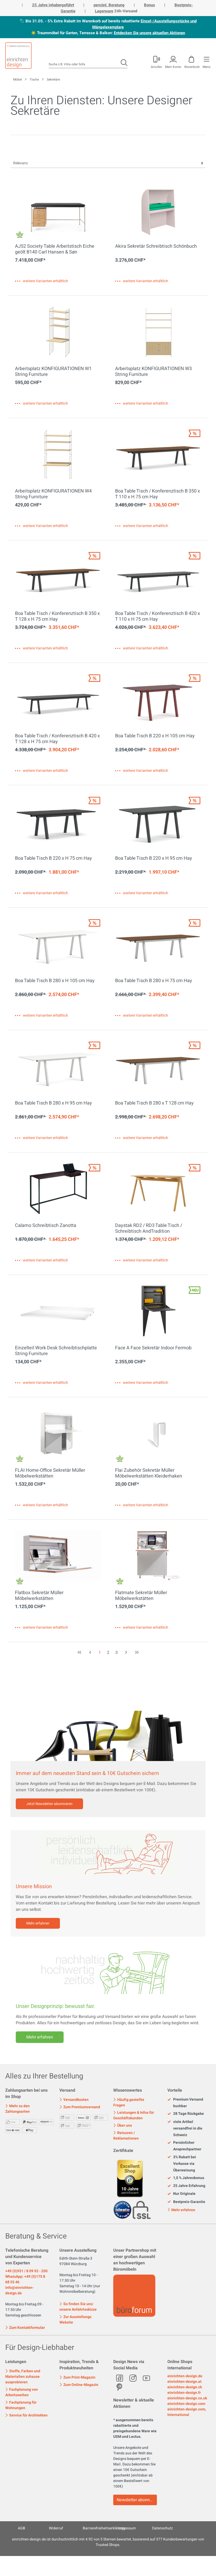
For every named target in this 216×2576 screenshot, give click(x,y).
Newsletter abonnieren (137, 2500)
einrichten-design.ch (184, 2387)
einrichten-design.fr (184, 2392)
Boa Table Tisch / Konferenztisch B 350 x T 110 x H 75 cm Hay (157, 494)
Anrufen (156, 66)
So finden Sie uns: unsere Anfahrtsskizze (78, 2306)
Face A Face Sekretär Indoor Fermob (153, 1348)
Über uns (122, 2125)
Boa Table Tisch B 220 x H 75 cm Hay (53, 859)
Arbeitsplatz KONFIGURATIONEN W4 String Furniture (53, 494)
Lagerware (104, 11)
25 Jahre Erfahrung (186, 2185)
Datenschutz (162, 2528)
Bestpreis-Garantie (186, 2202)
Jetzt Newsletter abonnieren (49, 1804)
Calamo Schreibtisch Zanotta (45, 1226)
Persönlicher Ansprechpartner (184, 2145)
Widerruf (56, 2528)
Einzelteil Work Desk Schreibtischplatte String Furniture (56, 1351)
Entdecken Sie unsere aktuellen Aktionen (149, 33)
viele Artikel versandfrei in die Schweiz (184, 2129)
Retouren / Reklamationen (126, 2135)
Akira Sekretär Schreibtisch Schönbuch (156, 246)
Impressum (126, 2528)
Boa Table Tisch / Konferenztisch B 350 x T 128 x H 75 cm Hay (57, 616)
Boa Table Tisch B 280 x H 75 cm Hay (153, 981)
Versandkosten (74, 2099)
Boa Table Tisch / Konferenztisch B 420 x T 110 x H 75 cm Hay (157, 616)
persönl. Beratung (109, 5)
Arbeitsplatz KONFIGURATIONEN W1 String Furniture (53, 371)
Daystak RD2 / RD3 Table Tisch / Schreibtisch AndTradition (148, 1228)
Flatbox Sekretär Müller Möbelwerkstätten (39, 1596)
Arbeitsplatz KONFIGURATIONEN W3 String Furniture (153, 371)
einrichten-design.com (186, 2403)
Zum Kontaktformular (25, 2327)
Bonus (149, 5)
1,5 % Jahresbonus (185, 2178)
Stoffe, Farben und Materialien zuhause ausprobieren (22, 2376)
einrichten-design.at (184, 2381)
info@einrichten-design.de (19, 2290)
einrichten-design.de (184, 2376)
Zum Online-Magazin (78, 2385)
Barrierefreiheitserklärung (104, 2528)
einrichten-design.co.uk (187, 2398)
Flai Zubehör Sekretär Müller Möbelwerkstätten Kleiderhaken (148, 1473)
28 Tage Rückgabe (185, 2113)
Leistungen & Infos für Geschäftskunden (133, 2115)
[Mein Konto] (156, 61)
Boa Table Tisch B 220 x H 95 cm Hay (153, 859)
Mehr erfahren (37, 1923)
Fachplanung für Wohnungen (21, 2405)
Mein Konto (173, 66)
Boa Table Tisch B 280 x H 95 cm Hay (53, 1103)
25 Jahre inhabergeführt (53, 5)
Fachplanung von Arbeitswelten (21, 2392)
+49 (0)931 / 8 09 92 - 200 (26, 2271)
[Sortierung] (108, 163)
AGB (21, 2528)
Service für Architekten (26, 2415)
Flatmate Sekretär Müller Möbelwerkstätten (141, 1596)
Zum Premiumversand (79, 2107)
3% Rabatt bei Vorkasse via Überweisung (181, 2164)
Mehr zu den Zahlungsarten (17, 2108)
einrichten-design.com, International (186, 2412)
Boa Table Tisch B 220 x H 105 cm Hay (155, 736)
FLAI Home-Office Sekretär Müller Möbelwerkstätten (50, 1473)
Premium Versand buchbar (185, 2102)
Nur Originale (181, 2193)
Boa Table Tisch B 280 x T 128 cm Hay (154, 1103)
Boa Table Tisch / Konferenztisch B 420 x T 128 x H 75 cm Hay (57, 739)
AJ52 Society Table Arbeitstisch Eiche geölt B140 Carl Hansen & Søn (54, 249)
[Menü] (206, 61)
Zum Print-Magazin (77, 2377)
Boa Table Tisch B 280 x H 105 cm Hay (55, 981)
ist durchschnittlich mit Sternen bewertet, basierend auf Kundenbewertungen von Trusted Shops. (108, 2542)
